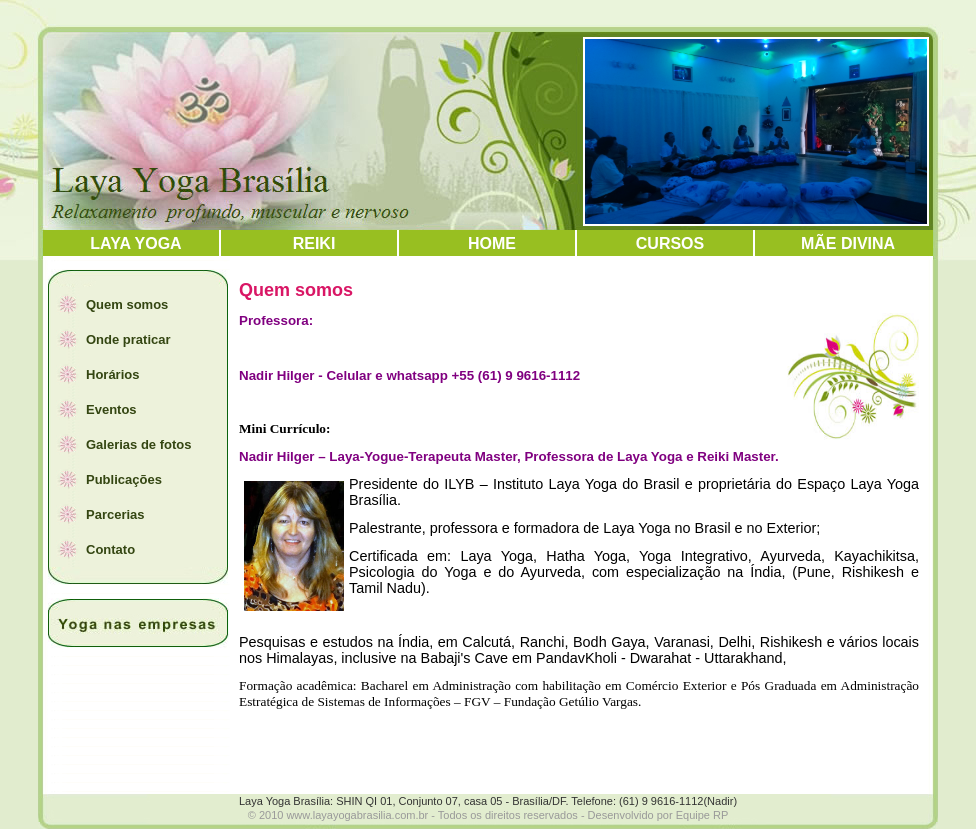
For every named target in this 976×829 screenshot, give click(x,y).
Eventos (111, 409)
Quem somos (127, 304)
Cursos (670, 243)
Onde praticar (128, 339)
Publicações (124, 479)
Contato (110, 549)
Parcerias (115, 514)
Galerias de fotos (138, 444)
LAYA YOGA (135, 243)
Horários (112, 374)
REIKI (314, 243)
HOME (492, 243)
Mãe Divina (848, 243)
